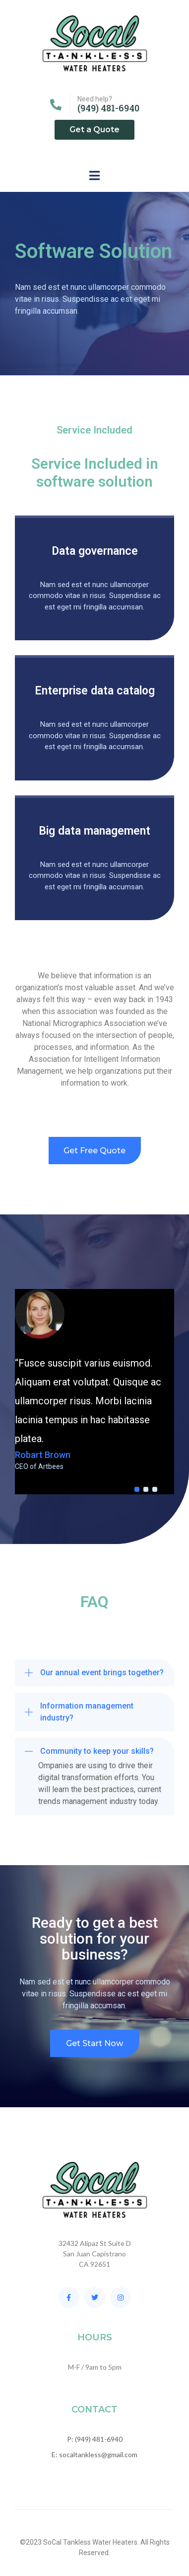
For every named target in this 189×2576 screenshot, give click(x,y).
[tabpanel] (94, 1380)
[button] (94, 1672)
